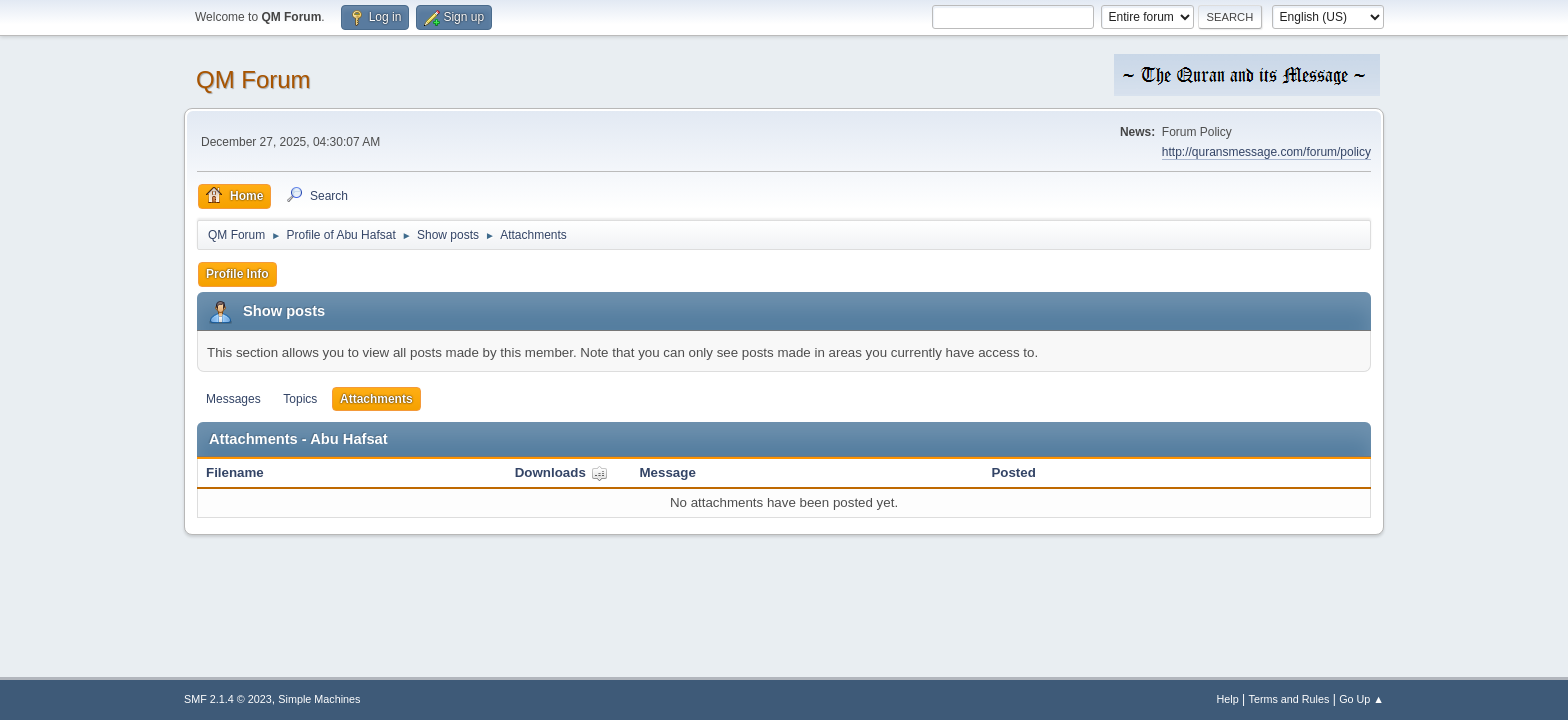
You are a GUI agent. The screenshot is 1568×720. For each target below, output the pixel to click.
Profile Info (237, 274)
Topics (300, 399)
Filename (235, 472)
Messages (233, 399)
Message (668, 472)
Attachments (376, 399)
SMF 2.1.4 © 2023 (228, 699)
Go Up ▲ (1361, 699)
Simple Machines (319, 699)
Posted (1013, 472)
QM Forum (253, 79)
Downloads (561, 472)
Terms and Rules (1289, 699)
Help (1228, 699)
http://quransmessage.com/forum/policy (1266, 152)
